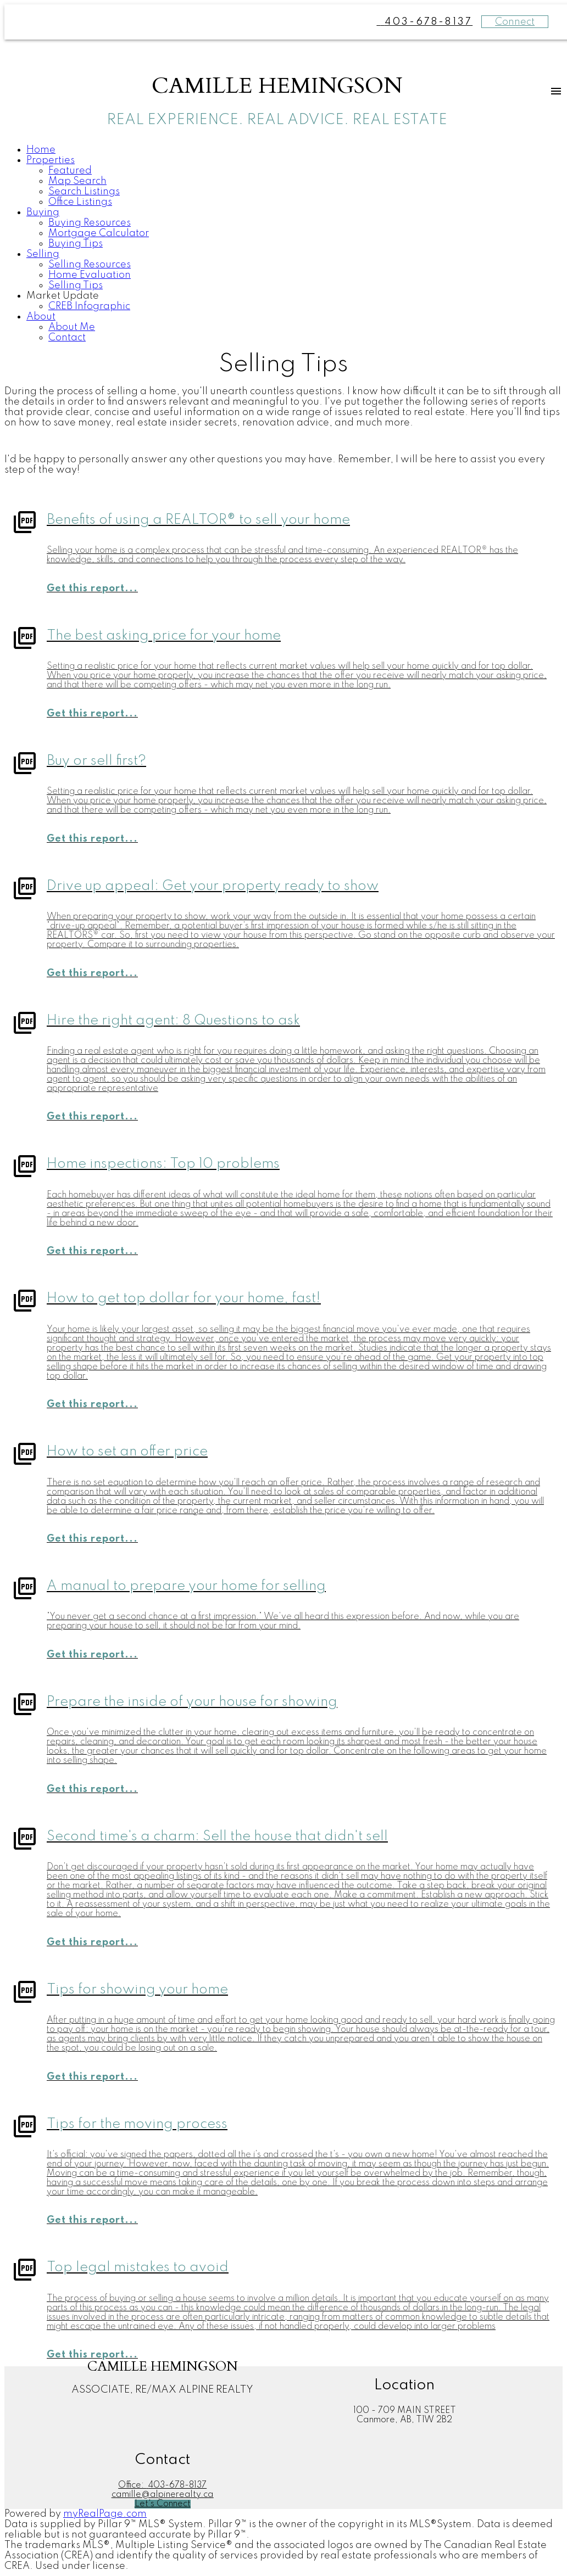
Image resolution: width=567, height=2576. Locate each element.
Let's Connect (163, 2504)
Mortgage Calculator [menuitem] (98, 233)
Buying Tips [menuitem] (75, 244)
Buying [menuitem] (42, 212)
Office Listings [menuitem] (80, 202)
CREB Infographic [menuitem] (89, 306)
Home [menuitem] (40, 150)
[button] (163, 2504)
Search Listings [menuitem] (84, 192)
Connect (515, 22)
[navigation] (283, 244)
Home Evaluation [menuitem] (89, 275)
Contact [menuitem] (67, 338)
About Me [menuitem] (71, 327)
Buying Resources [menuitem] (89, 223)
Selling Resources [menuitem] (89, 265)
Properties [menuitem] (50, 160)
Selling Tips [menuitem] (75, 285)
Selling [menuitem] (42, 254)
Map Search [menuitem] (77, 181)
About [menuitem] (40, 317)
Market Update (62, 296)
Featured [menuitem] (70, 171)
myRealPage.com (105, 2514)
